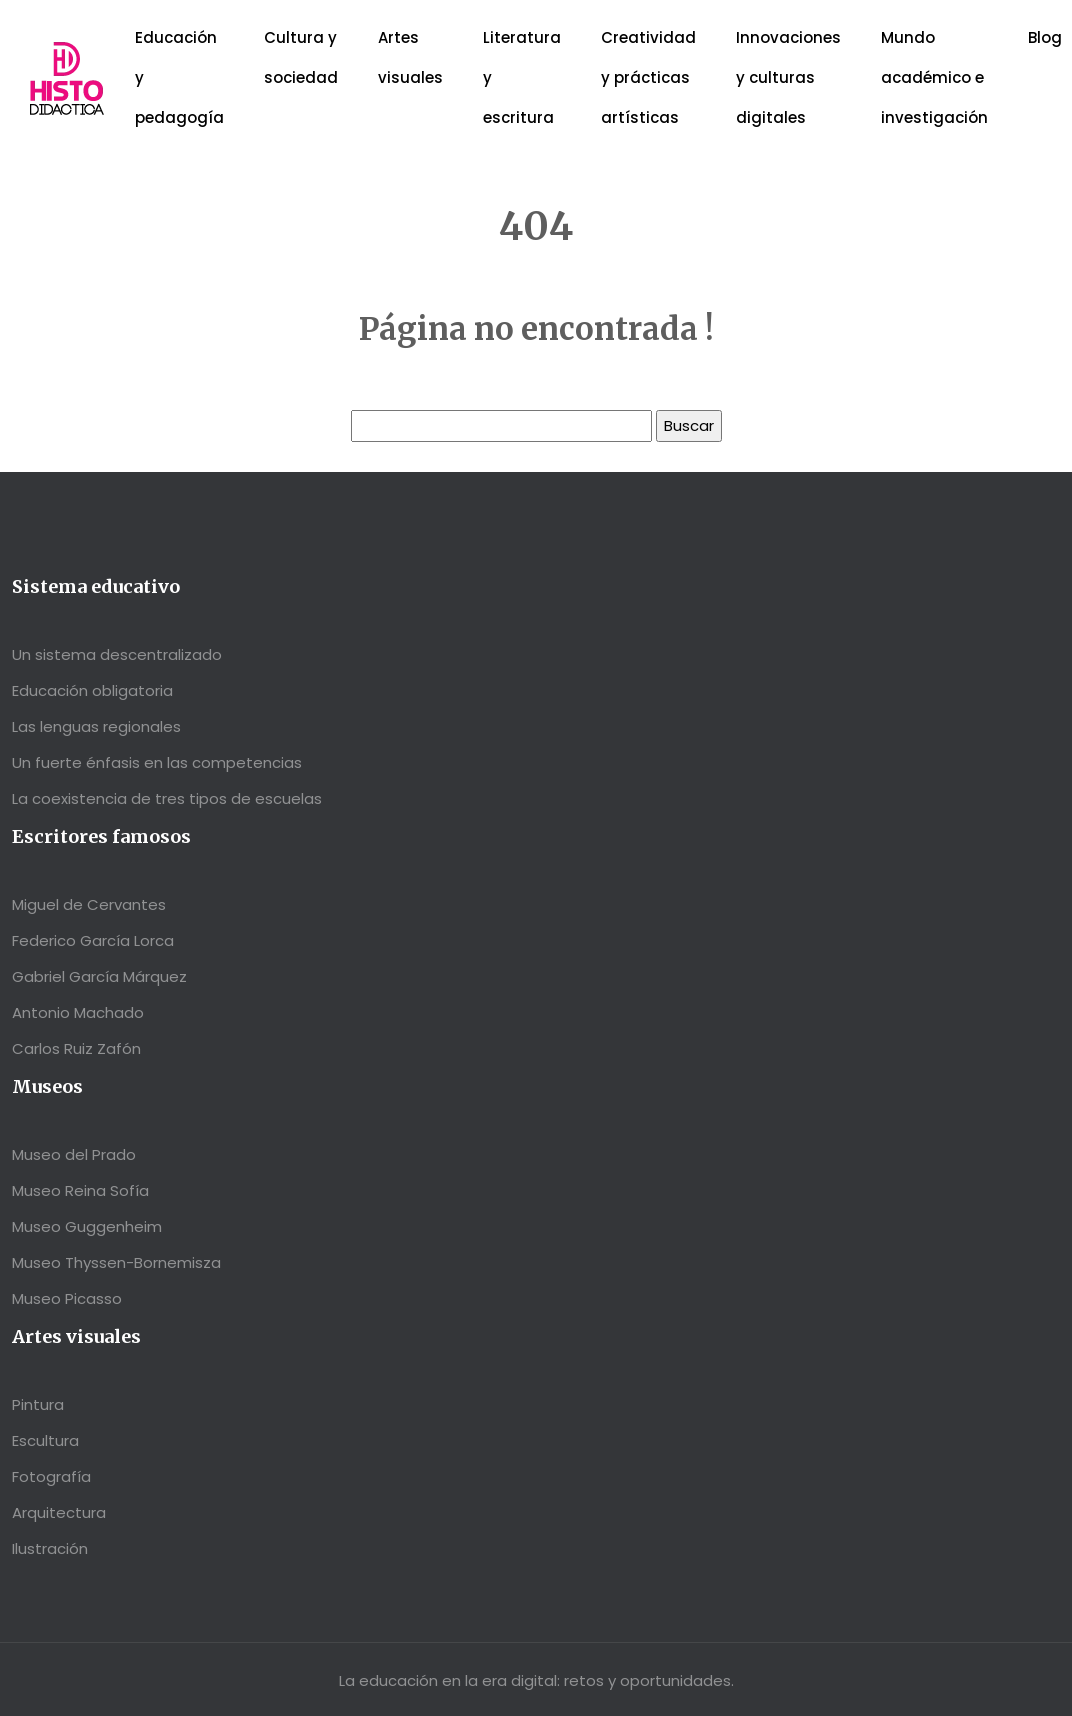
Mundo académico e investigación (934, 77)
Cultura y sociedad (301, 57)
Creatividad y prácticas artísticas (648, 77)
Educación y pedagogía (179, 77)
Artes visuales (410, 57)
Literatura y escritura (522, 77)
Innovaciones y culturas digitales (788, 77)
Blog (1045, 37)
